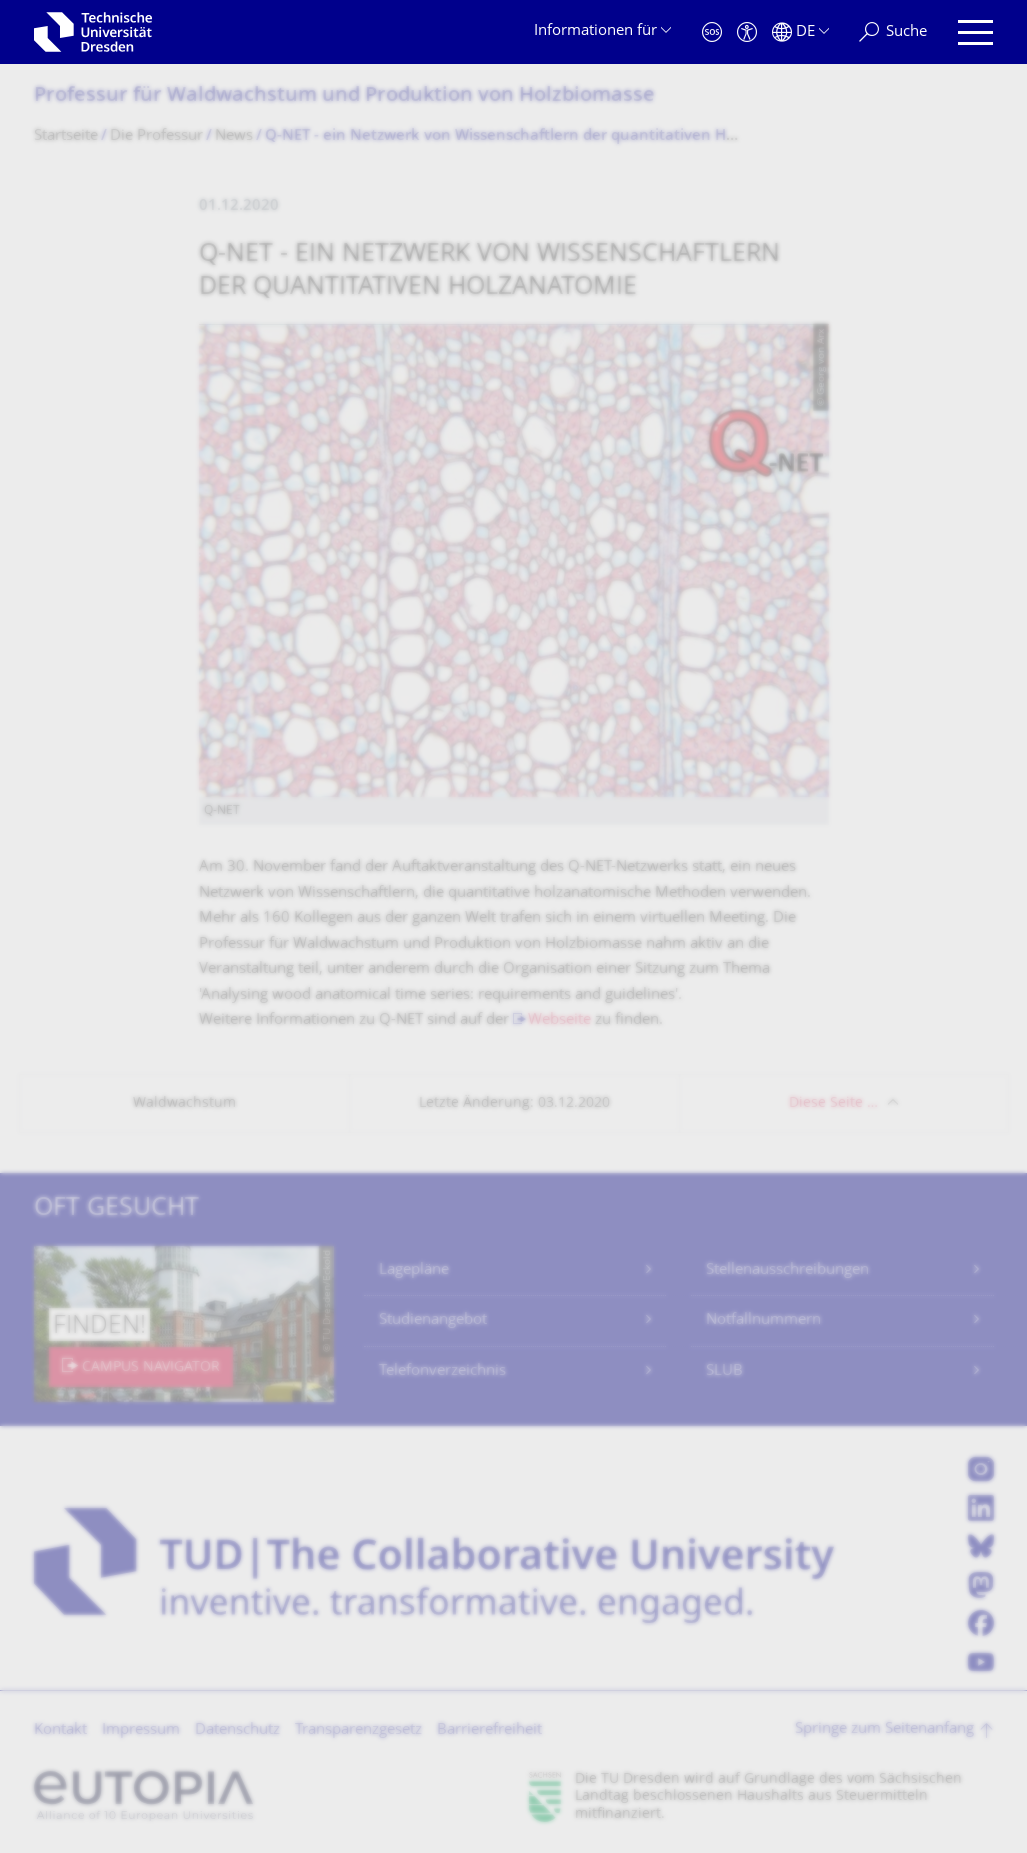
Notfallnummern (763, 1320)
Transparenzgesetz (358, 1730)
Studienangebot (433, 1320)
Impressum (141, 1730)
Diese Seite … (833, 1103)
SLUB (724, 1371)
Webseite (559, 1020)
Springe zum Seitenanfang (884, 1729)
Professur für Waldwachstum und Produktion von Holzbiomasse (344, 96)
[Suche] (893, 32)
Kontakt (60, 1730)
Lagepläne (414, 1270)
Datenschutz (237, 1730)
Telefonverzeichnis (442, 1371)
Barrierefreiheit (489, 1730)
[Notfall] (712, 32)
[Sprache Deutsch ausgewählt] (800, 32)
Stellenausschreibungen (787, 1270)
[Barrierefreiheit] (747, 32)
